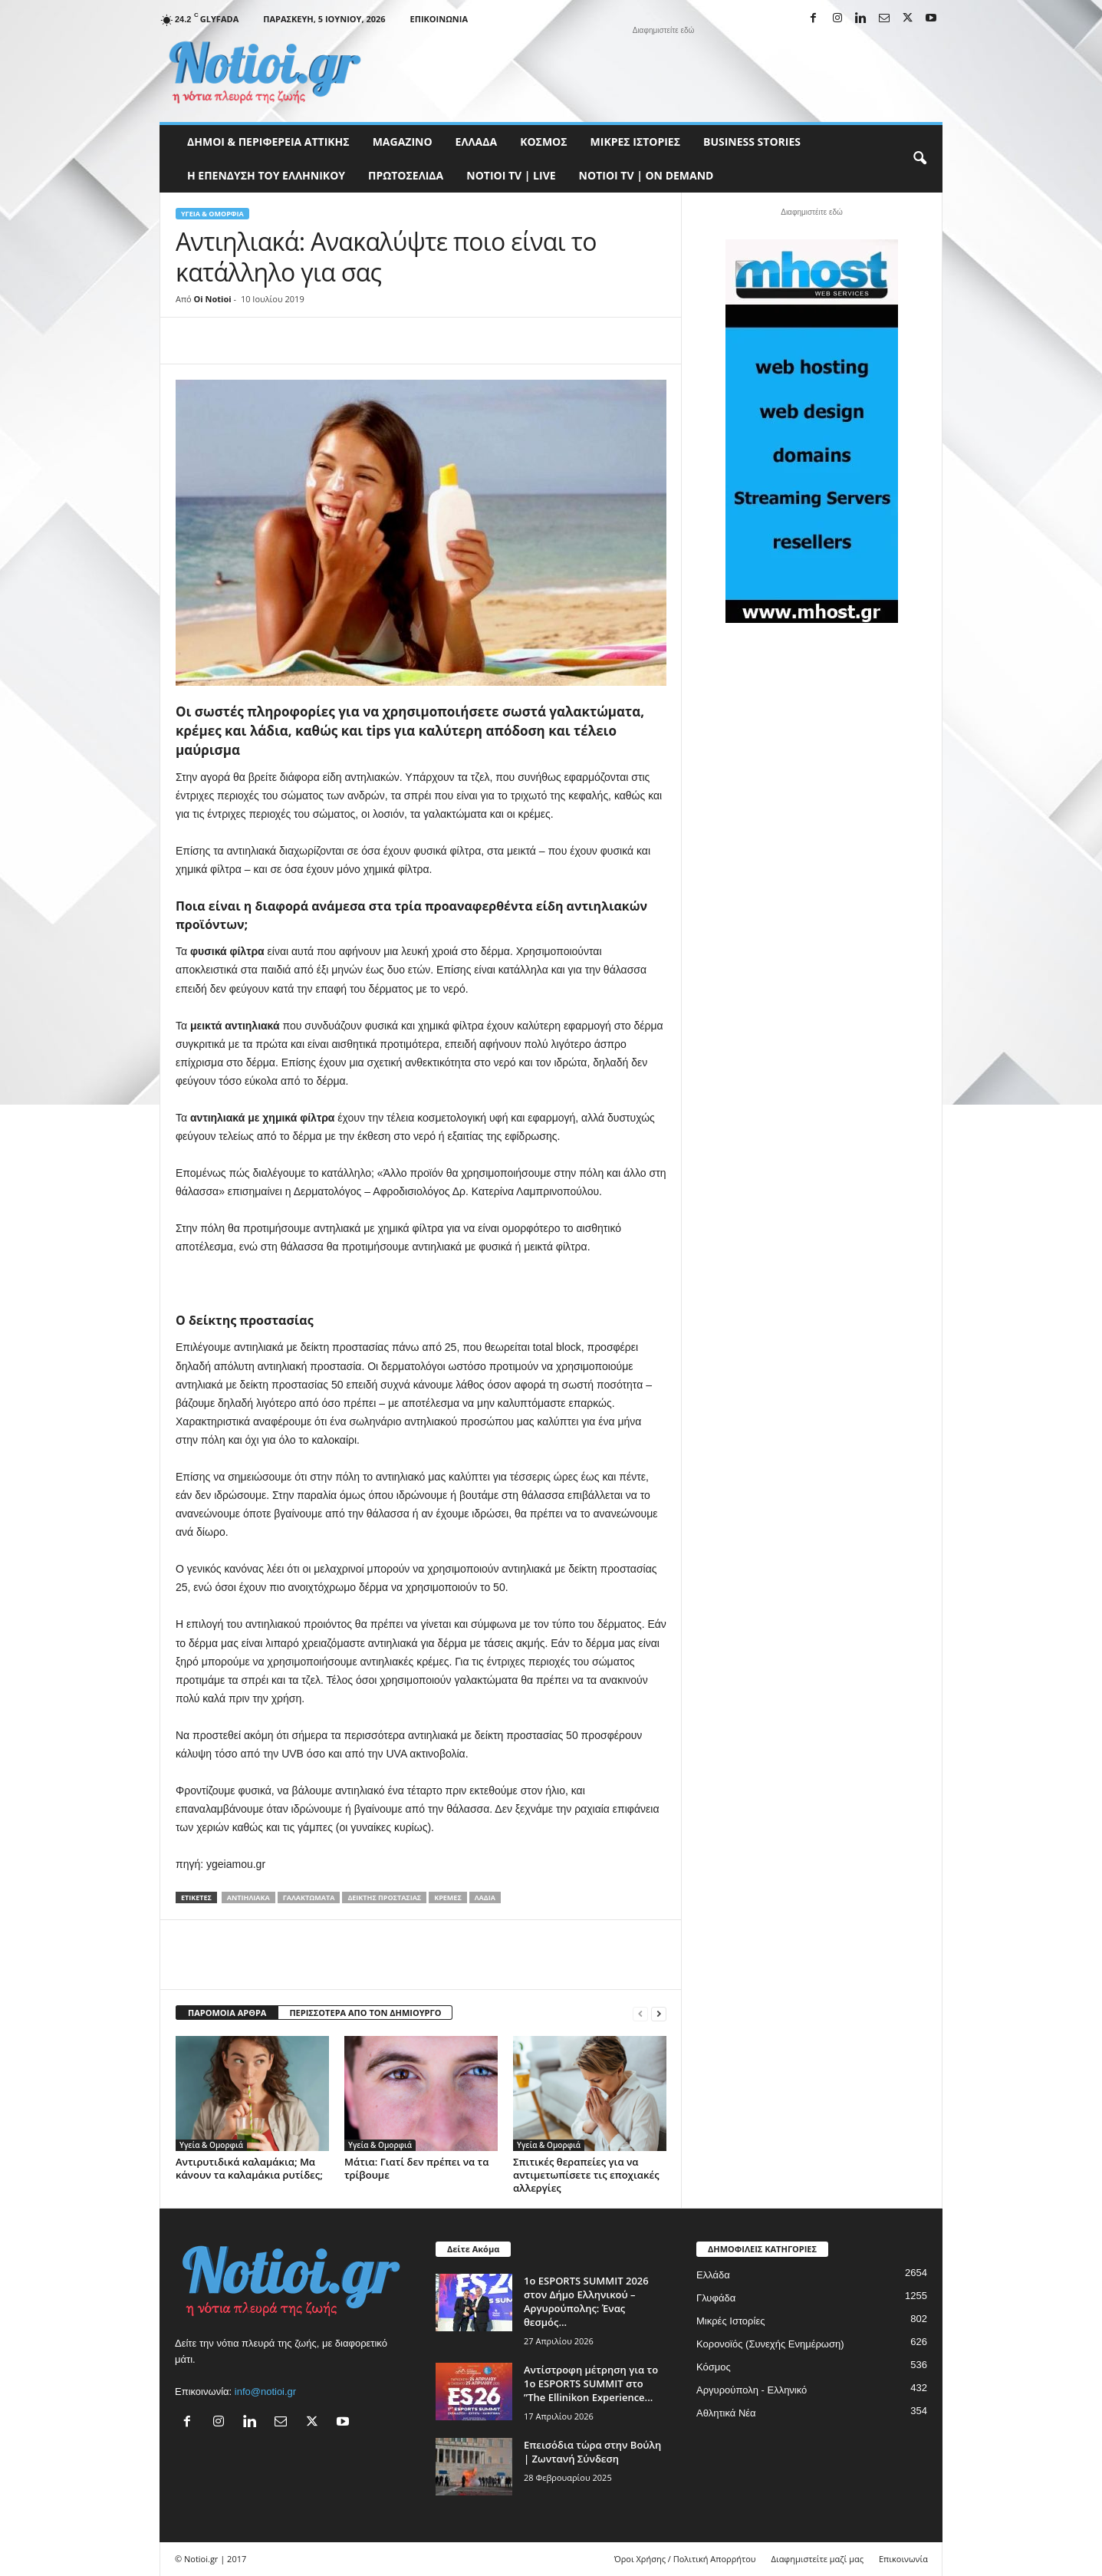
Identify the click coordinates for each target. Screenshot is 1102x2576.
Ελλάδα (477, 141)
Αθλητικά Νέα (726, 2413)
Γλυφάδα (715, 2298)
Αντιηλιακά (248, 1897)
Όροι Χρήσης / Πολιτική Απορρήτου (685, 2558)
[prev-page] (640, 2013)
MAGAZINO (403, 141)
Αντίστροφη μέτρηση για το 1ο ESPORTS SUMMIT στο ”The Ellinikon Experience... (591, 2383)
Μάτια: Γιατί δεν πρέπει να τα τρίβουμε (416, 2168)
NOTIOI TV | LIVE (510, 175)
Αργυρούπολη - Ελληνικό (751, 2390)
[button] (919, 159)
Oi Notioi (213, 299)
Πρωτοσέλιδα (405, 175)
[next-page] (658, 2013)
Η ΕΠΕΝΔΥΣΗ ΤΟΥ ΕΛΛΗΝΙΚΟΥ (266, 175)
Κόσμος (543, 141)
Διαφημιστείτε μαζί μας (817, 2558)
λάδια (485, 1897)
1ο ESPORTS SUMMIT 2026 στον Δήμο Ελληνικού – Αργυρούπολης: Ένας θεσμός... (586, 2301)
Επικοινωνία (439, 19)
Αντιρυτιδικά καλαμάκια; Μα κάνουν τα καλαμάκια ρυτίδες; (249, 2168)
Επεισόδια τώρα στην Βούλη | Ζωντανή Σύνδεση (592, 2452)
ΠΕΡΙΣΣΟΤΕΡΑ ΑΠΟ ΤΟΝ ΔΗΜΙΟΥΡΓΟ (365, 2012)
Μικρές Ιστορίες (635, 141)
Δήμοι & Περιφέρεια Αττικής (268, 141)
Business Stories (752, 141)
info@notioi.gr (265, 2391)
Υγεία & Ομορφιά (212, 214)
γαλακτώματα (309, 1897)
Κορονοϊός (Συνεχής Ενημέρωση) (770, 2344)
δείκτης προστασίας (384, 1897)
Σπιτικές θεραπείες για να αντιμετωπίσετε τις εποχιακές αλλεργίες (586, 2175)
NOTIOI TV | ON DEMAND (646, 175)
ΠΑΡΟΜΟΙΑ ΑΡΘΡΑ (227, 2012)
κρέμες (448, 1897)
